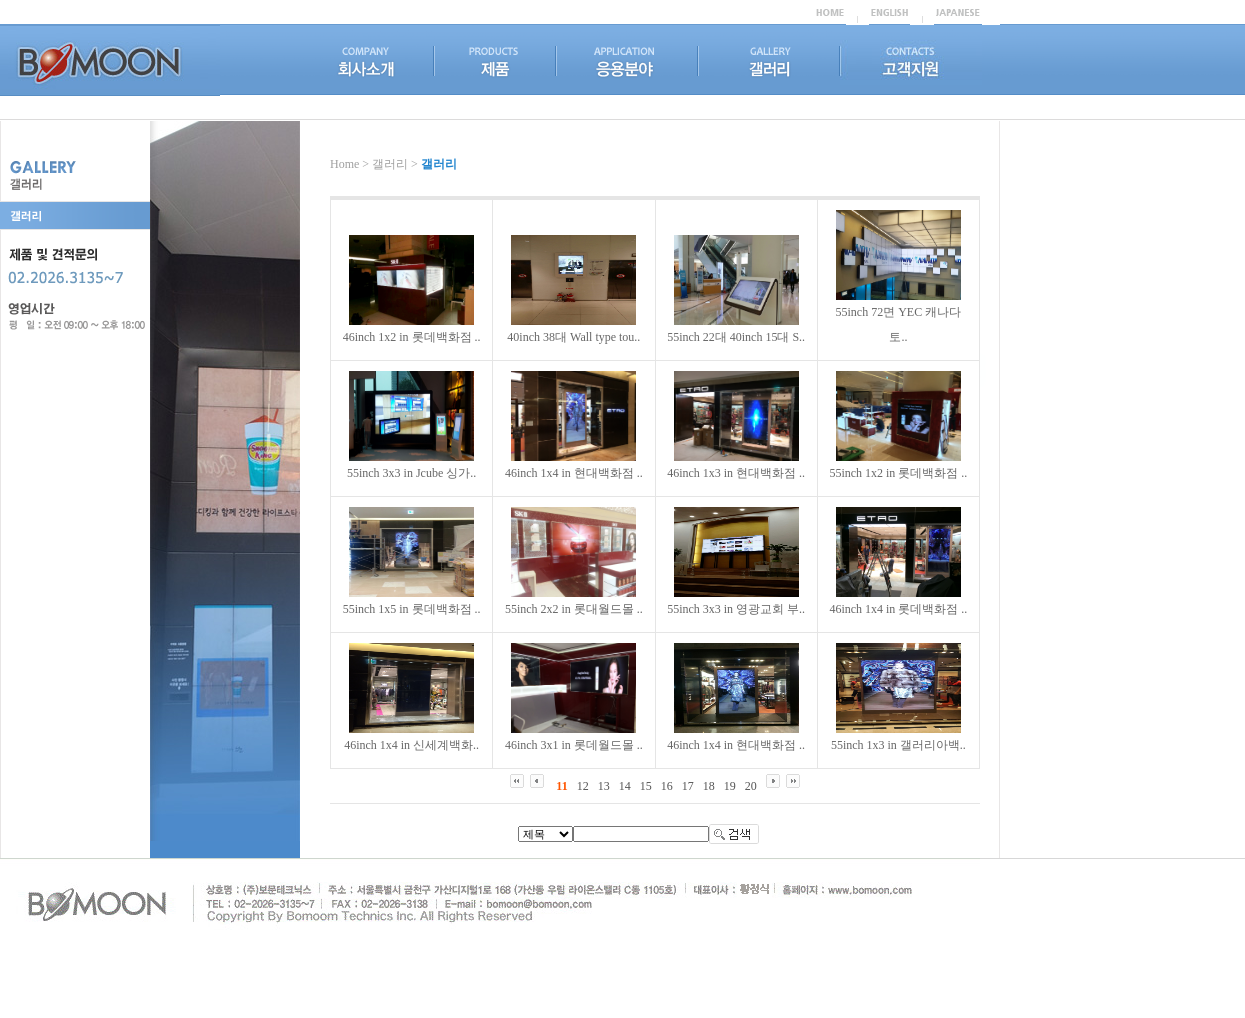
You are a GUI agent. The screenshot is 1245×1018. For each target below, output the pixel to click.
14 (625, 786)
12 (583, 786)
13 (604, 786)
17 (688, 786)
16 (667, 786)
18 (709, 786)
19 (730, 786)
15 (646, 786)
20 (751, 786)
